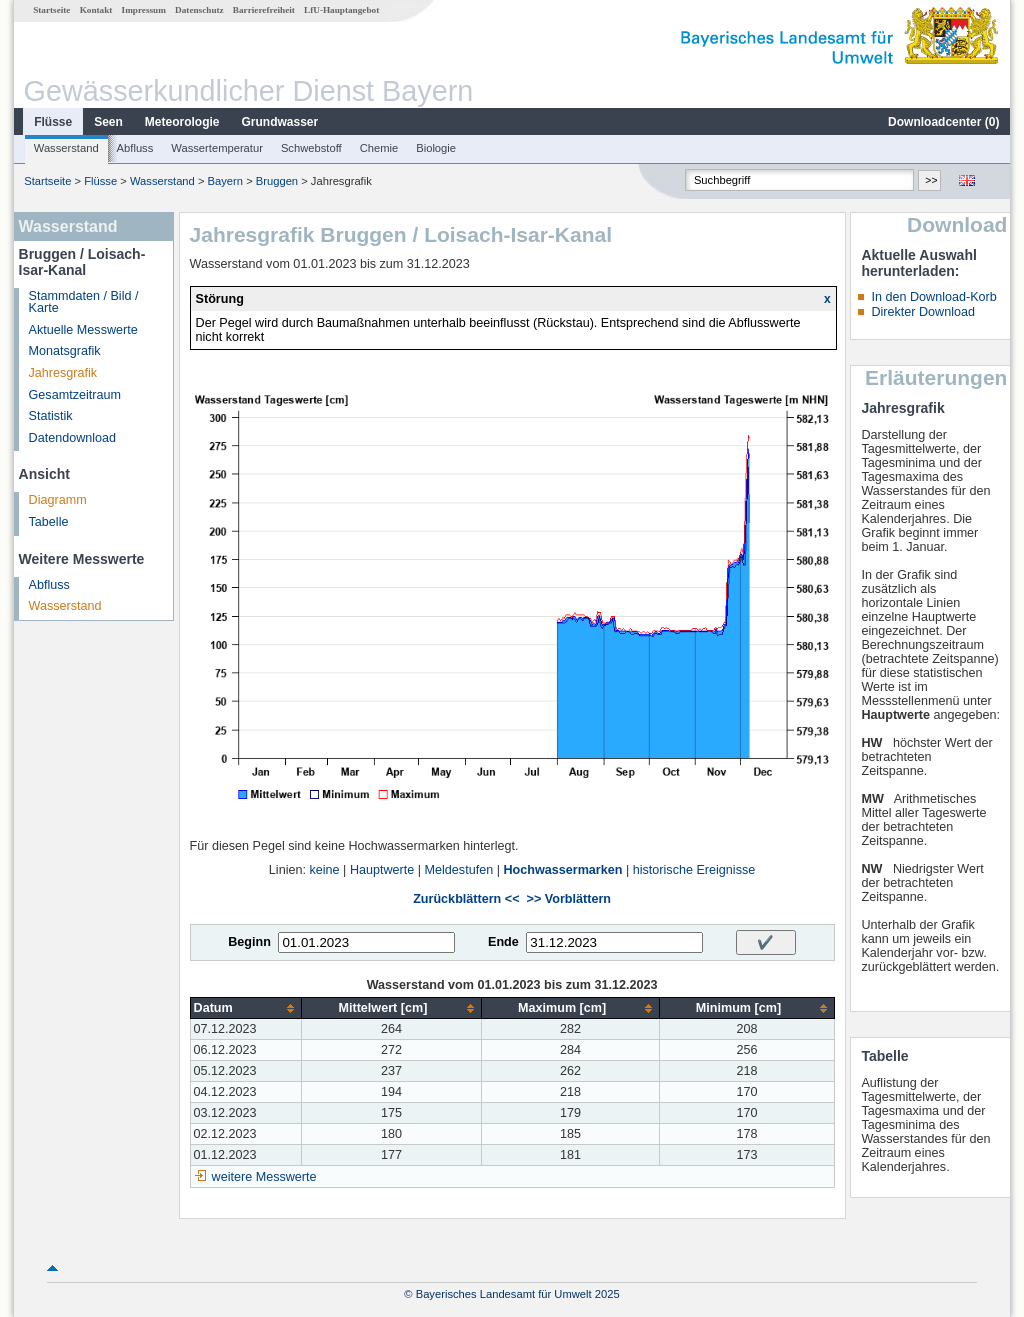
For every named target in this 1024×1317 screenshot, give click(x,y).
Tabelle (49, 522)
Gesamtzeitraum (75, 395)
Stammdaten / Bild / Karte (84, 302)
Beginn (249, 942)
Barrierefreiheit (264, 10)
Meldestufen (459, 870)
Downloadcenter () (943, 122)
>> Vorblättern (569, 899)
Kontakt (96, 10)
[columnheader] (246, 1008)
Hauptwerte (382, 870)
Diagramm (58, 500)
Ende (503, 942)
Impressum (144, 10)
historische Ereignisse (694, 870)
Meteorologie (182, 122)
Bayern (225, 181)
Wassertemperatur (217, 148)
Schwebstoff (311, 148)
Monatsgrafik (65, 351)
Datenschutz (199, 10)
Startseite (51, 10)
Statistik (51, 416)
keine (324, 870)
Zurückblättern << (466, 899)
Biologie (436, 148)
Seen (108, 122)
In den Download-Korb (933, 297)
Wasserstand (66, 148)
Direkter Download (923, 312)
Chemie (379, 148)
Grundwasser (280, 122)
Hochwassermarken (562, 870)
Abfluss (135, 148)
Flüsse (53, 122)
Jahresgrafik (63, 373)
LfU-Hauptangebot (341, 10)
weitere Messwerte (264, 1177)
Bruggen (277, 181)
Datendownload (73, 438)
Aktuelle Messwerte (83, 330)
